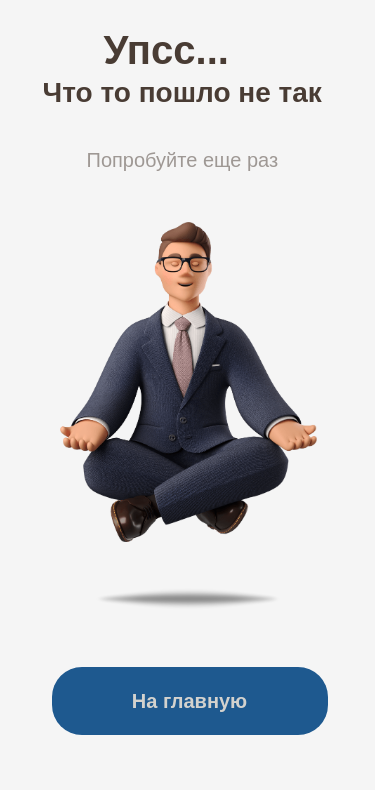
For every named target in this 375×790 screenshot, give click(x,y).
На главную (189, 701)
